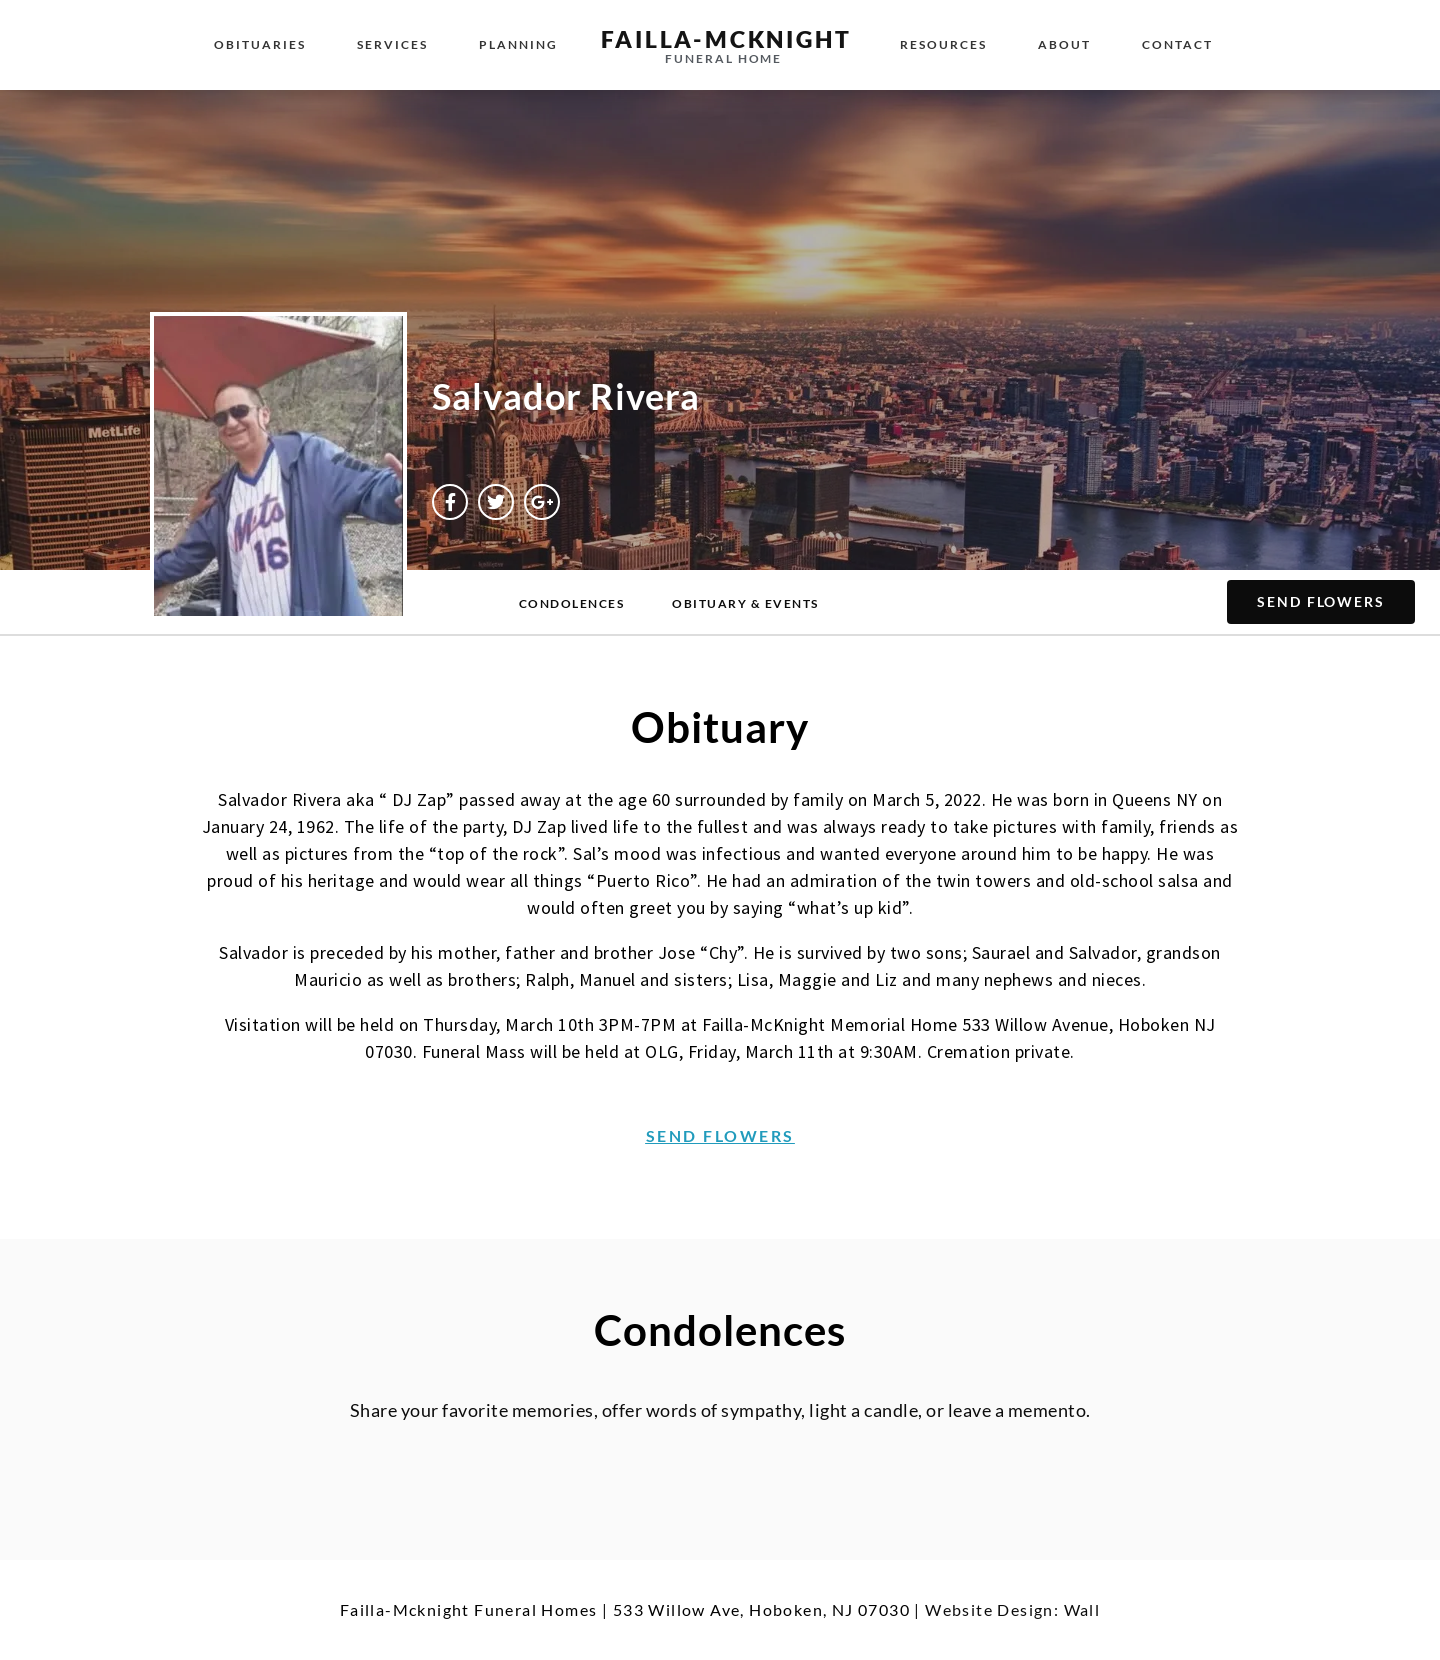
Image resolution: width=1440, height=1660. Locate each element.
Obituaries (260, 44)
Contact (1177, 44)
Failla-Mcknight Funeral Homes (469, 1609)
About (1064, 44)
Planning (518, 44)
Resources (943, 44)
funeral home (723, 58)
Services (392, 44)
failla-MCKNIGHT (726, 39)
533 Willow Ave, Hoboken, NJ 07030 (761, 1609)
